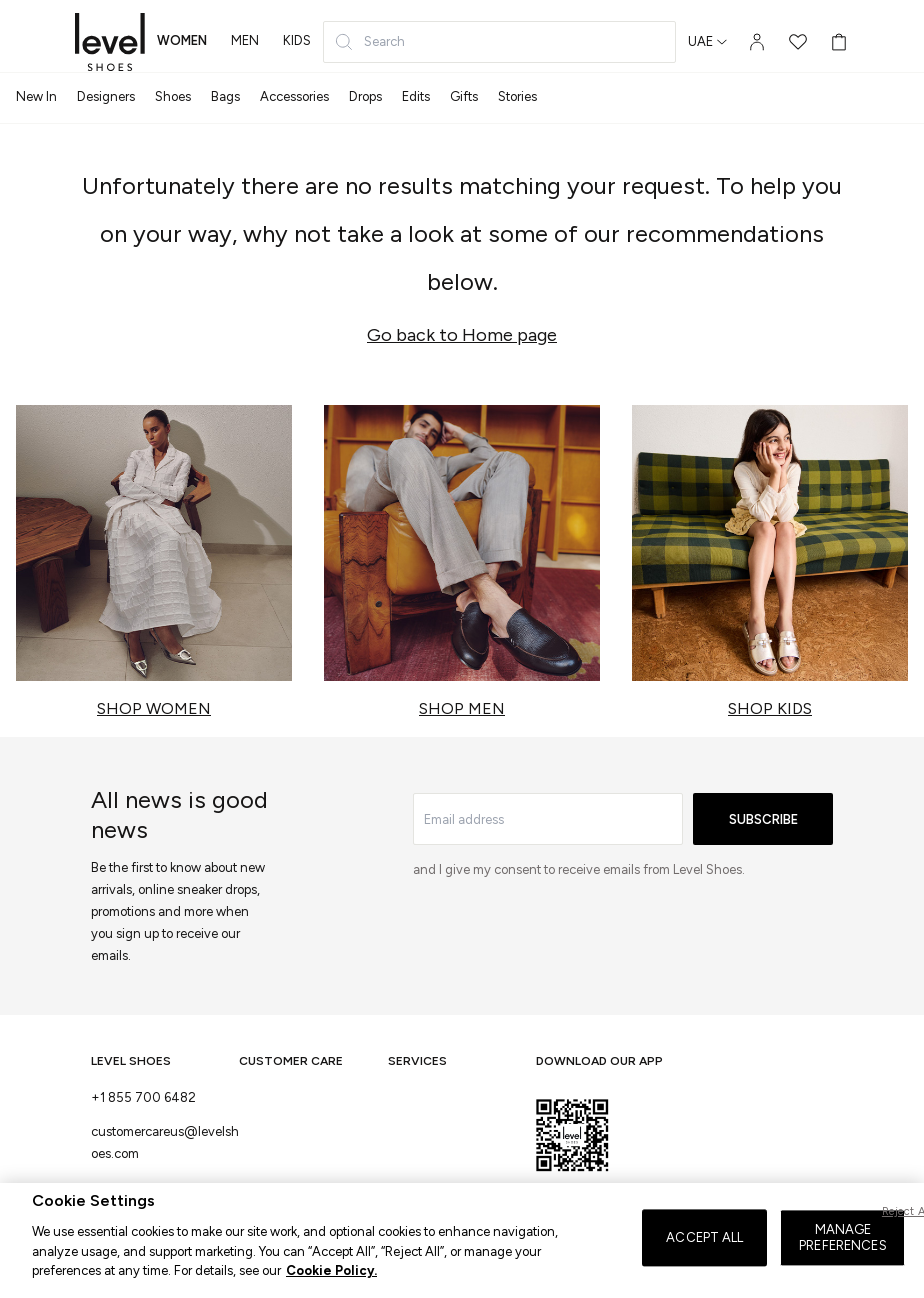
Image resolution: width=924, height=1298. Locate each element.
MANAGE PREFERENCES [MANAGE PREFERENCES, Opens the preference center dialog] (842, 1259)
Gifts (464, 96)
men (245, 40)
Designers (106, 96)
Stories (517, 96)
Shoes (173, 96)
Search (369, 42)
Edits (416, 96)
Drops (365, 96)
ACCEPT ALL (704, 1259)
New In (36, 96)
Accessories (294, 96)
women (182, 40)
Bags (225, 96)
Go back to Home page (462, 335)
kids (297, 40)
